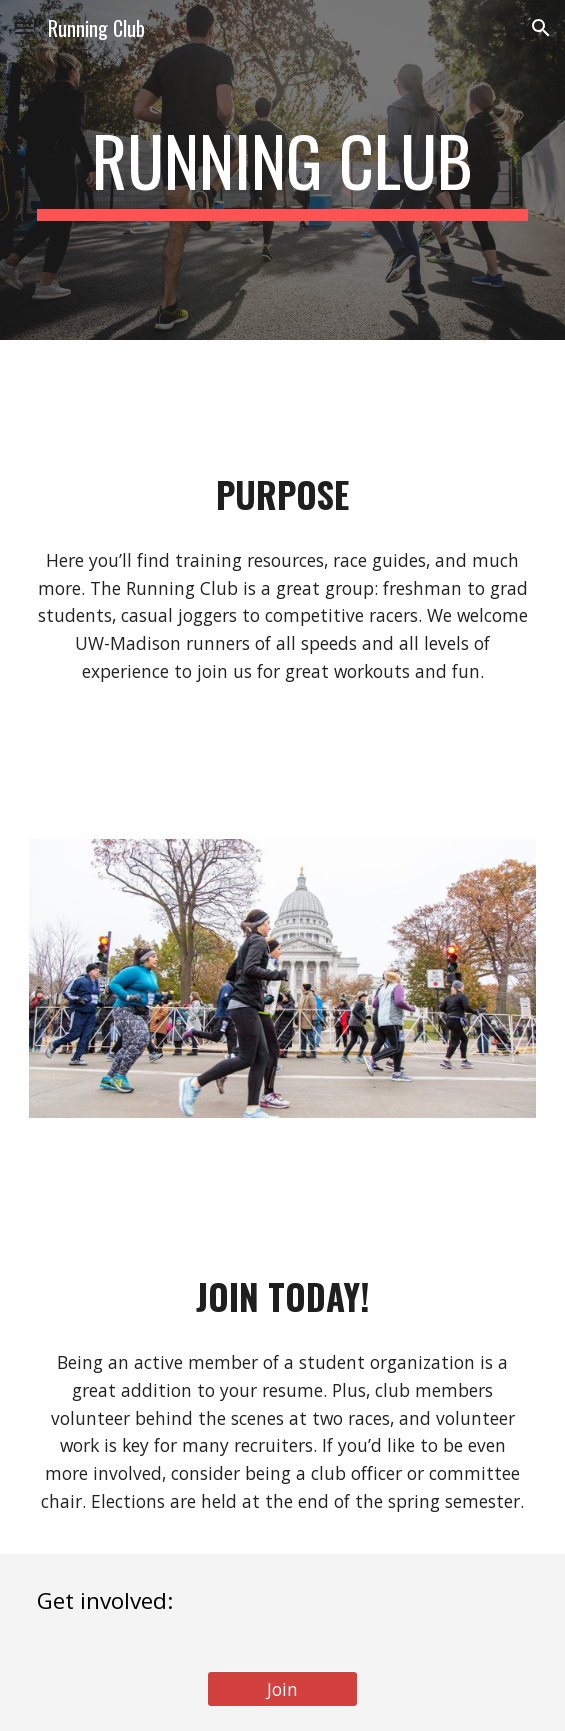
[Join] (282, 1689)
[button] (24, 27)
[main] (282, 170)
